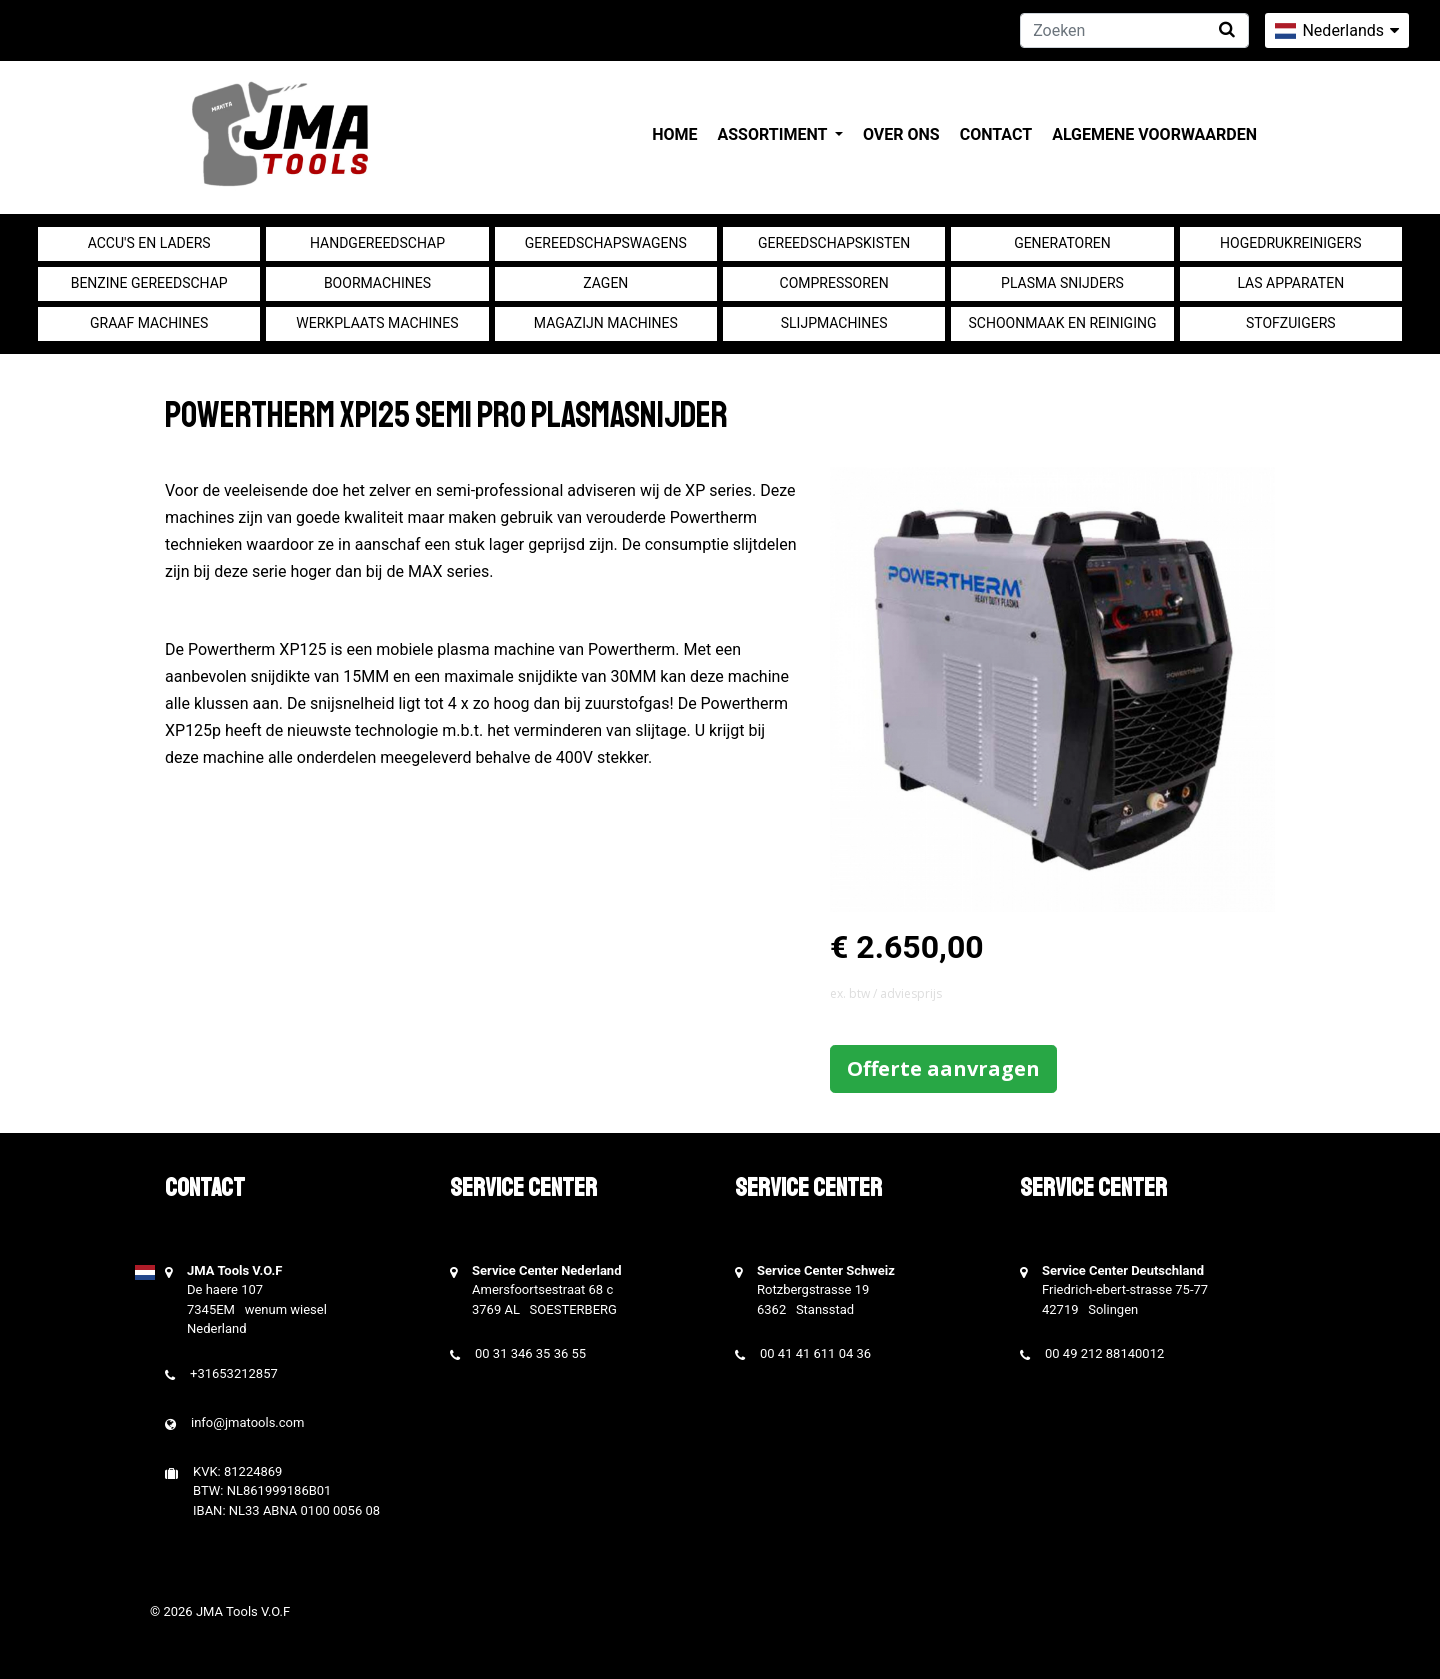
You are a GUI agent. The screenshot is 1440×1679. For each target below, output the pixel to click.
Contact (996, 134)
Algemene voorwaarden (1154, 134)
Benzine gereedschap (149, 283)
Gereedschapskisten (834, 243)
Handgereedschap (377, 243)
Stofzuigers (1291, 323)
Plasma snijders (1062, 283)
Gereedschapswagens (606, 243)
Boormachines (377, 283)
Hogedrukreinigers (1290, 243)
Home (674, 134)
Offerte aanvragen (943, 1068)
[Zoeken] (1134, 30)
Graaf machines (149, 323)
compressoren (834, 283)
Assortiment (774, 134)
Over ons (901, 134)
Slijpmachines (834, 323)
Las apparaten (1290, 283)
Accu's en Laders (149, 243)
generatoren (1062, 243)
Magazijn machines (606, 323)
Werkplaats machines (377, 323)
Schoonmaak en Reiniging (1062, 323)
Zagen (605, 283)
